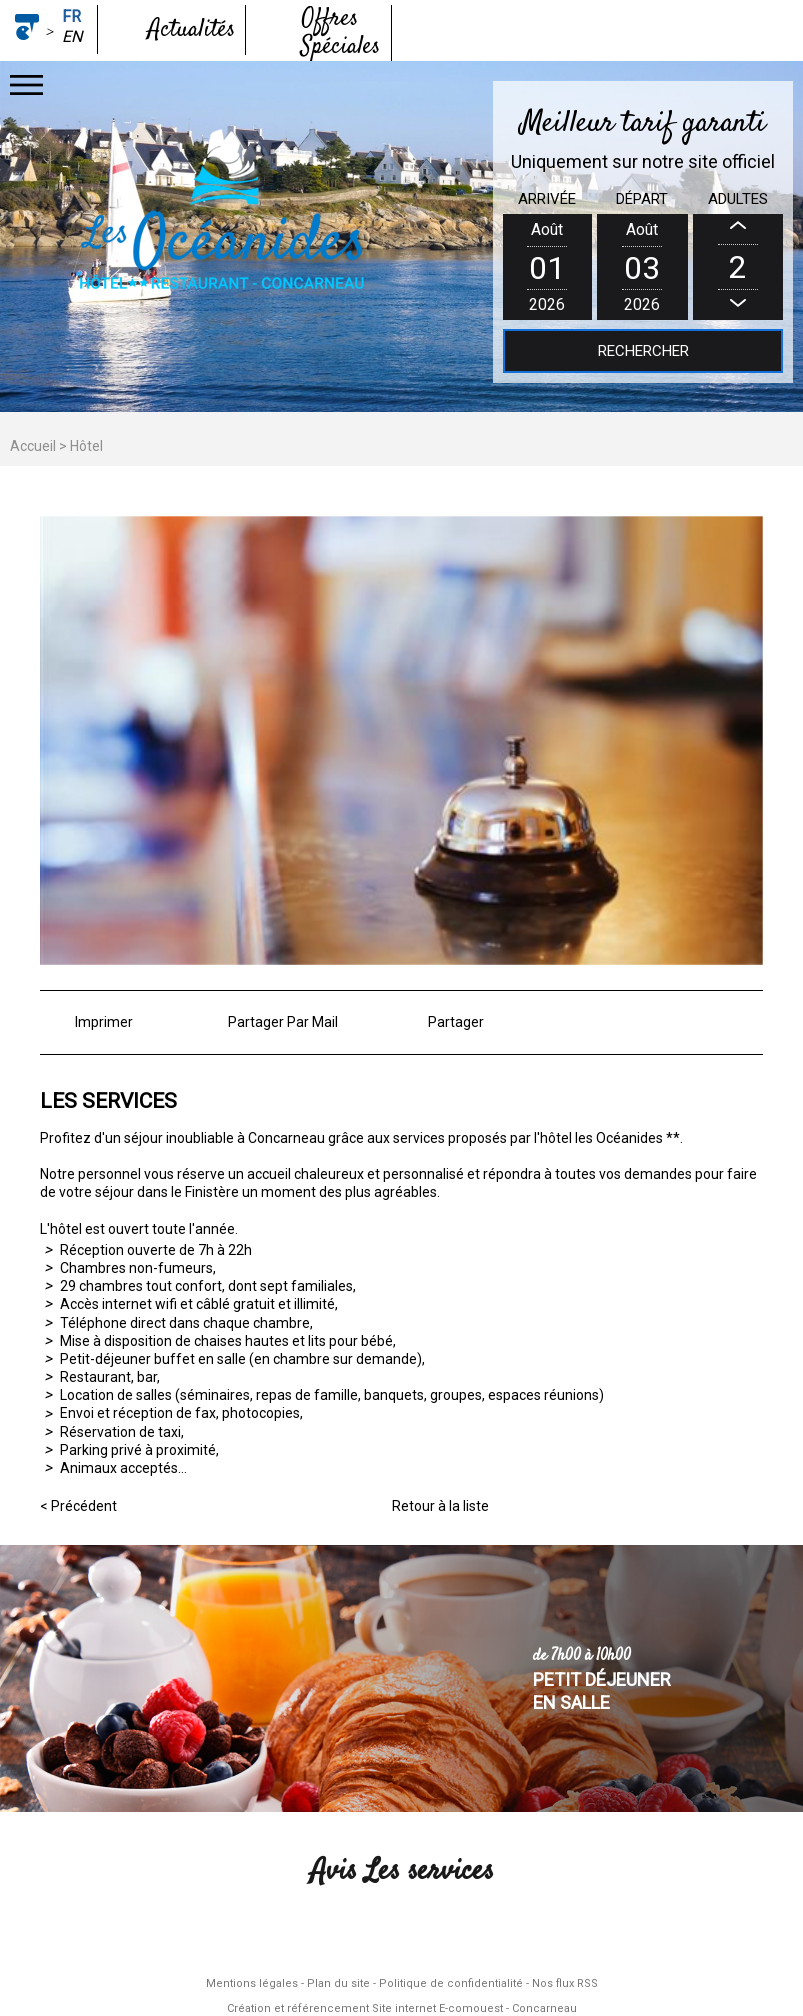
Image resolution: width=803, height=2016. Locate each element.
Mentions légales (252, 1983)
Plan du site (338, 1983)
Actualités (191, 30)
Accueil (33, 446)
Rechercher (643, 351)
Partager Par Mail (283, 1022)
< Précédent (78, 1506)
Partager (456, 1022)
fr (71, 16)
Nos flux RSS (565, 1983)
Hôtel (86, 446)
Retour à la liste (440, 1506)
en (72, 36)
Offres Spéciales (340, 33)
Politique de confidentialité (451, 1983)
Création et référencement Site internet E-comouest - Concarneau (402, 2008)
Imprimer (104, 1022)
